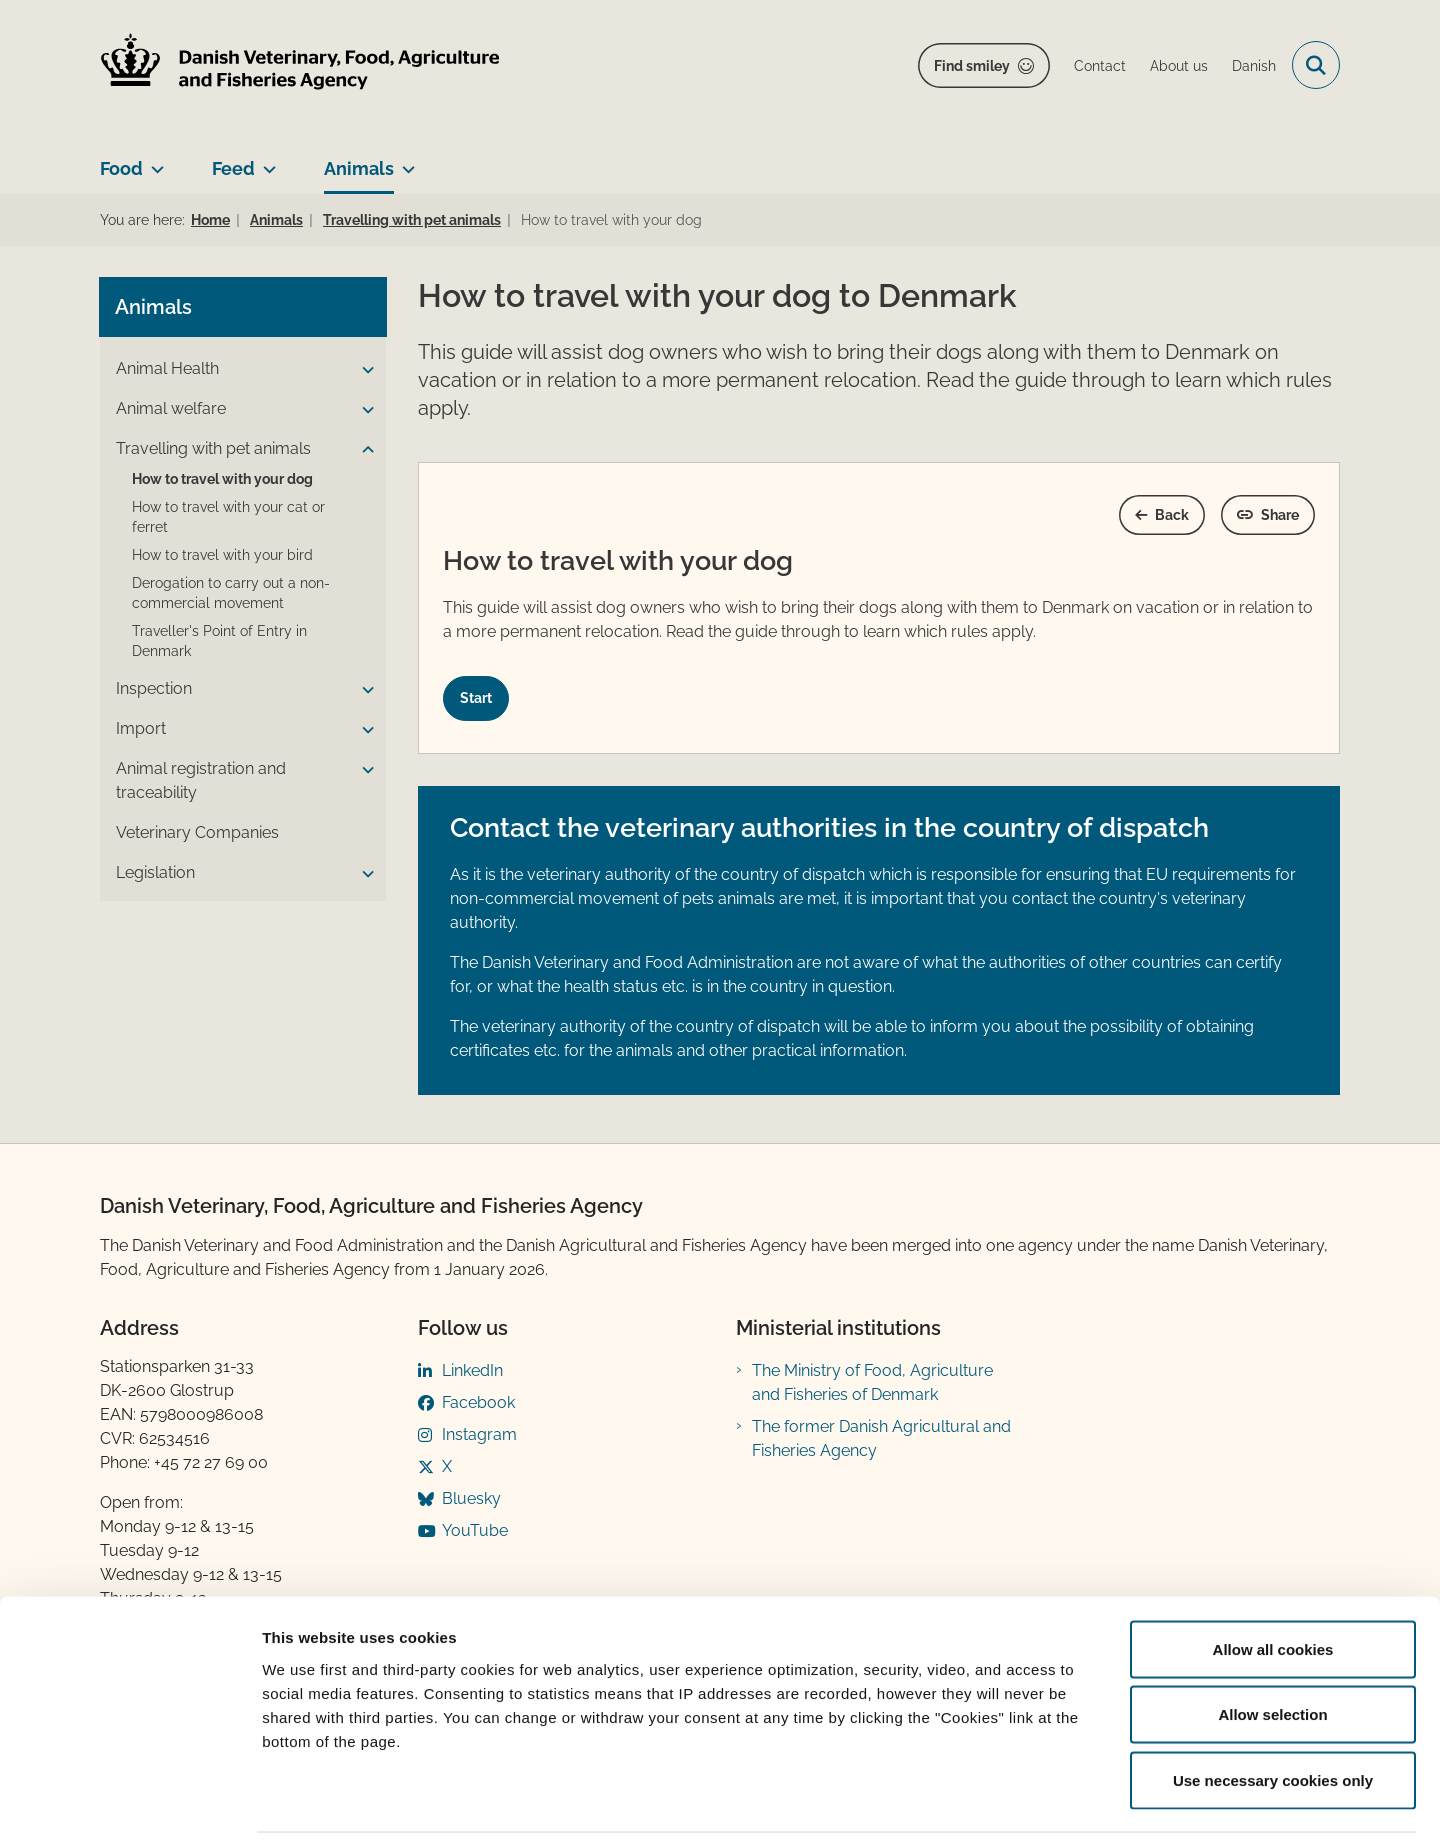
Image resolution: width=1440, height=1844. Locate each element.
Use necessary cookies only (1273, 1712)
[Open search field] (1316, 65)
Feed (233, 168)
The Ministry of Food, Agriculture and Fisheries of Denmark (872, 1382)
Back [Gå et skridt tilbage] (1172, 515)
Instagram (479, 1434)
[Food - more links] (153, 161)
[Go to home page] (300, 65)
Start (476, 698)
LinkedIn (472, 1370)
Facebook (478, 1402)
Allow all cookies (1273, 1581)
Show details (1049, 1804)
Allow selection (1272, 1647)
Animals (359, 168)
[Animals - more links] (404, 161)
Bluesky (471, 1498)
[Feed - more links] (265, 161)
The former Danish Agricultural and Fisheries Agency (881, 1438)
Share (1280, 515)
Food (121, 168)
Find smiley (972, 66)
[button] (363, 370)
